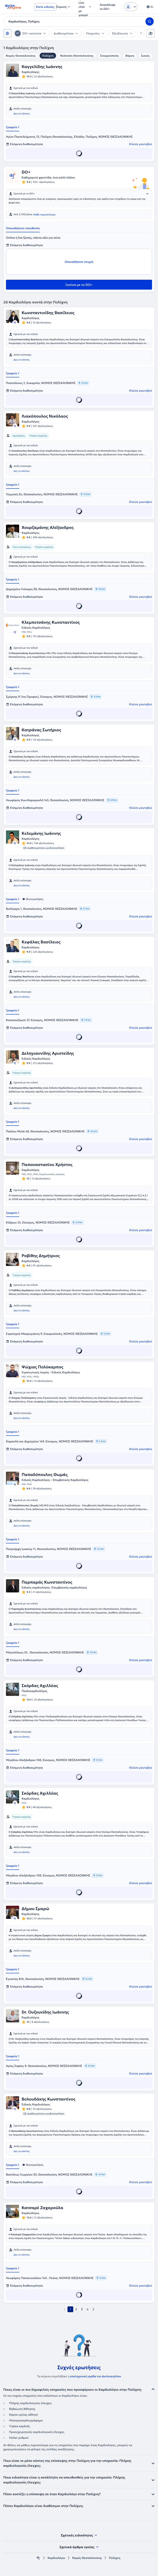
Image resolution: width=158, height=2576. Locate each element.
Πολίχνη (47, 56)
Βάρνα (129, 56)
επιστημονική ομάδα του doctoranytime (95, 2376)
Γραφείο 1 (12, 127)
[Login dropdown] (130, 6)
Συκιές (145, 56)
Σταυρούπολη (109, 56)
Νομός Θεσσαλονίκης (21, 56)
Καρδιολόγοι (56, 2558)
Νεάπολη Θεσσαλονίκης (76, 56)
